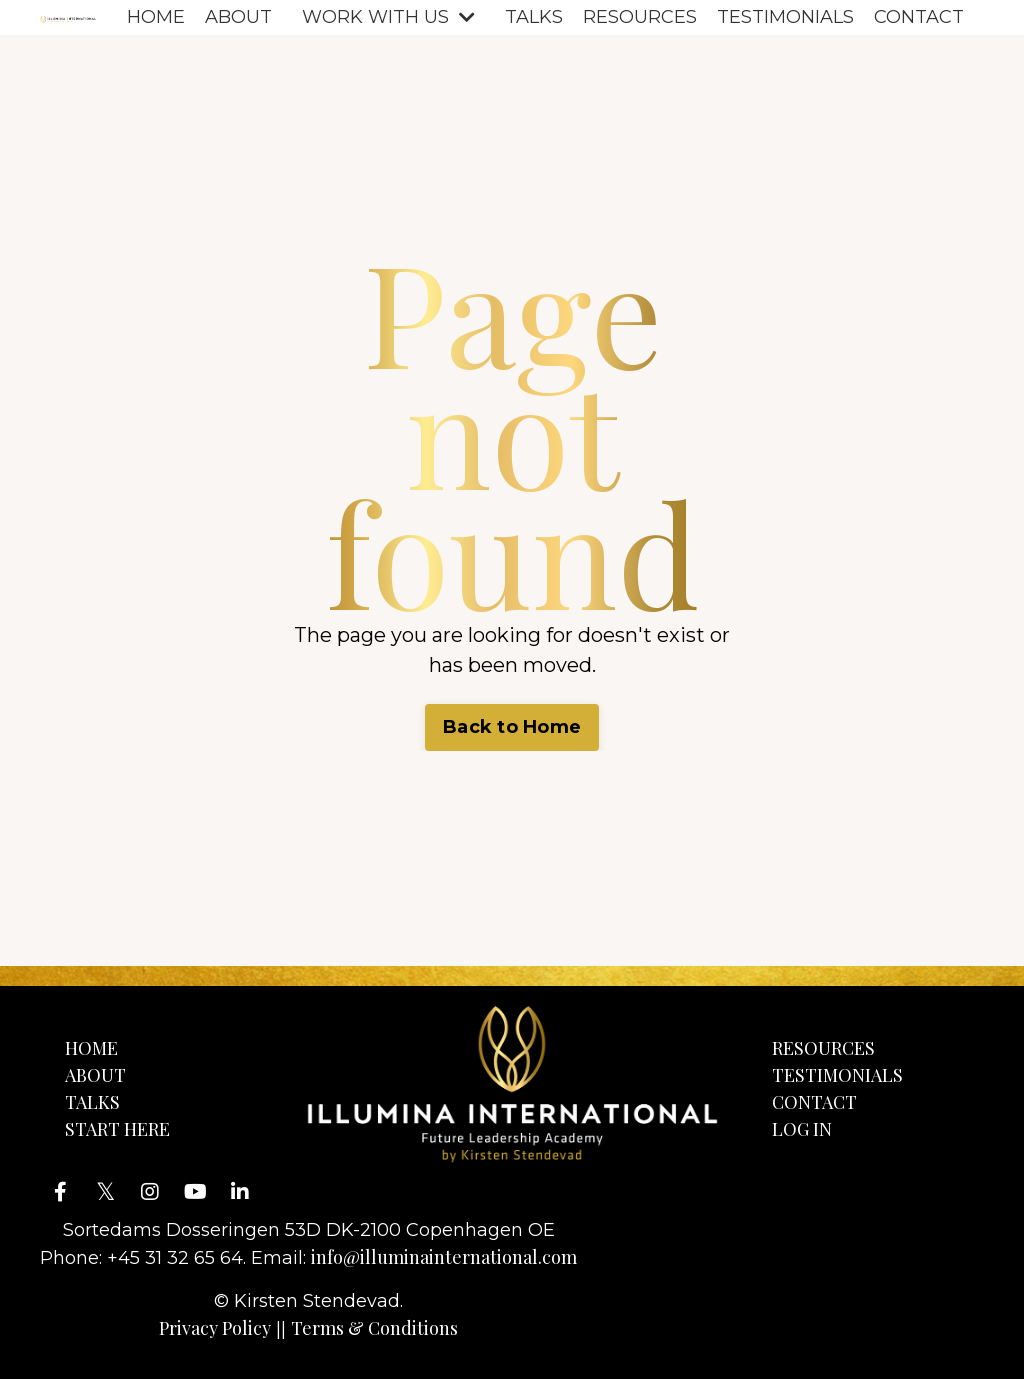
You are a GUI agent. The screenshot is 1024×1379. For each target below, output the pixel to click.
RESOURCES (640, 17)
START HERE (117, 1129)
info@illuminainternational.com (444, 1257)
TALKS (534, 17)
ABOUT (238, 17)
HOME (156, 17)
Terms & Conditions (374, 1328)
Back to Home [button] (512, 727)
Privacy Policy (215, 1328)
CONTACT (919, 17)
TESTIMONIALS (785, 17)
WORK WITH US (388, 17)
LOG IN (802, 1129)
